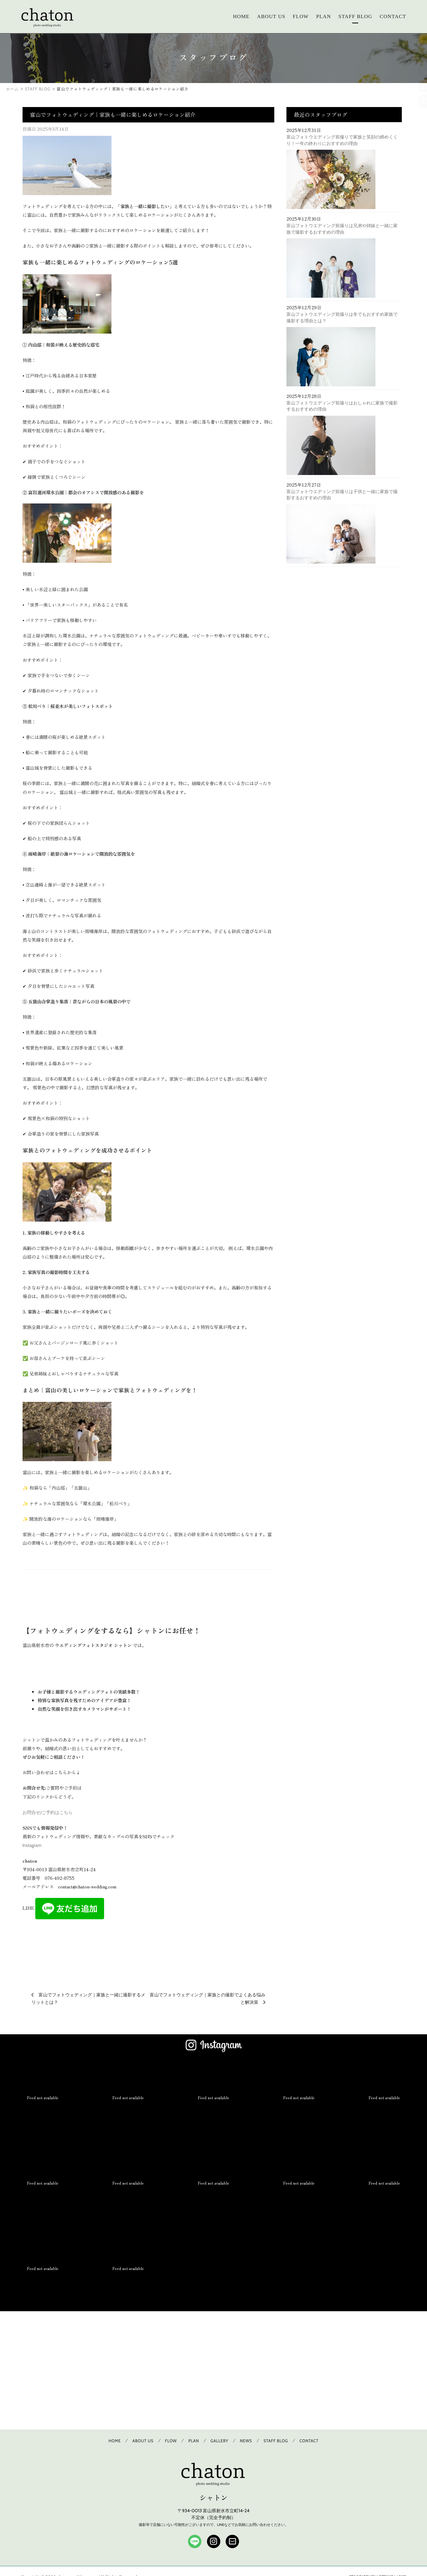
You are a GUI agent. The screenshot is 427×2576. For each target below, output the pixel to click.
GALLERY (219, 2440)
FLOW (301, 16)
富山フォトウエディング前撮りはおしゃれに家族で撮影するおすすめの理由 (342, 406)
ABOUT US (271, 16)
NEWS (246, 2440)
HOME (241, 16)
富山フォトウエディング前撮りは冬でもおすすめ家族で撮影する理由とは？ (342, 317)
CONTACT (393, 16)
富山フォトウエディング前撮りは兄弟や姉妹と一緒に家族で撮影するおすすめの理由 (342, 229)
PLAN (323, 16)
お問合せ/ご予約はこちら (48, 1812)
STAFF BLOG (355, 16)
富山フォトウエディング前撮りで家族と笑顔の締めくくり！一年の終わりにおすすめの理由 (342, 140)
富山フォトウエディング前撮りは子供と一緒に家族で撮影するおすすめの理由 (342, 494)
